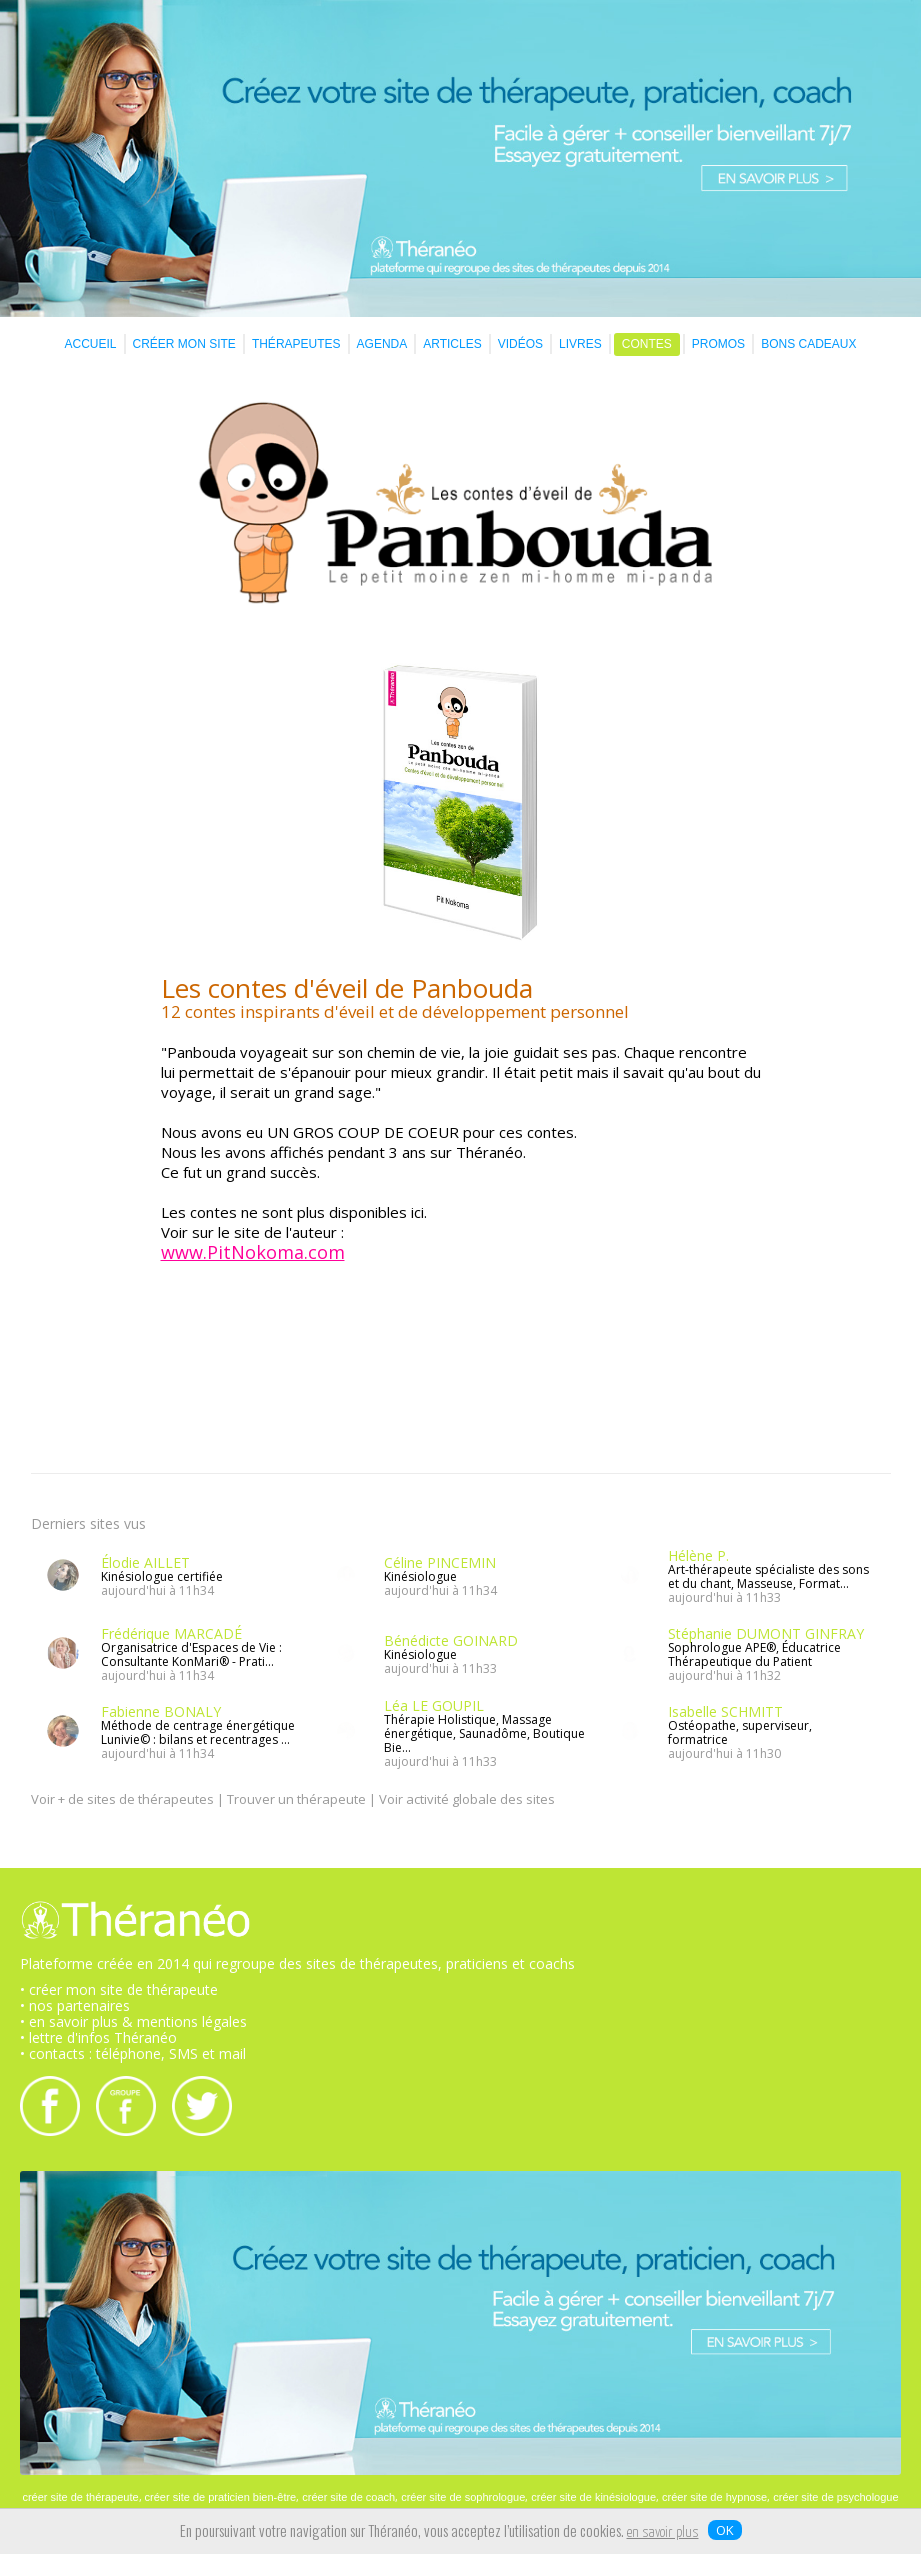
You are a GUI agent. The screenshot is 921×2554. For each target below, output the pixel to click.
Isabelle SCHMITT (725, 1711)
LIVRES (580, 344)
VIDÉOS (520, 344)
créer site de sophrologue (463, 2497)
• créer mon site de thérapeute (119, 1989)
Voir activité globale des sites (467, 1799)
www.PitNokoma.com (253, 1252)
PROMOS (718, 344)
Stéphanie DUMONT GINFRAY (766, 1633)
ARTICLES (452, 344)
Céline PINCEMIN (440, 1562)
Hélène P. (698, 1555)
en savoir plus (663, 2533)
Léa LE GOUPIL (434, 1705)
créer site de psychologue (835, 2497)
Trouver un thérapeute (296, 1799)
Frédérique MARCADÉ (171, 1633)
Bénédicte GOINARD (451, 1640)
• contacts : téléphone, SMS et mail (133, 2053)
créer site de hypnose (714, 2497)
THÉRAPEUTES (296, 344)
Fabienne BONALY (161, 1711)
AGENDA (382, 344)
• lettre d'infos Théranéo (98, 2037)
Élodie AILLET (145, 1562)
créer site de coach (348, 2497)
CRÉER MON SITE (184, 344)
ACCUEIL (91, 344)
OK (725, 2530)
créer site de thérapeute (80, 2497)
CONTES (647, 344)
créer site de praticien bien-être (221, 2497)
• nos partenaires (75, 2005)
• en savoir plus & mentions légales (133, 2021)
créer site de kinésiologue (593, 2497)
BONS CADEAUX (808, 344)
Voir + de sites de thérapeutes (122, 1799)
